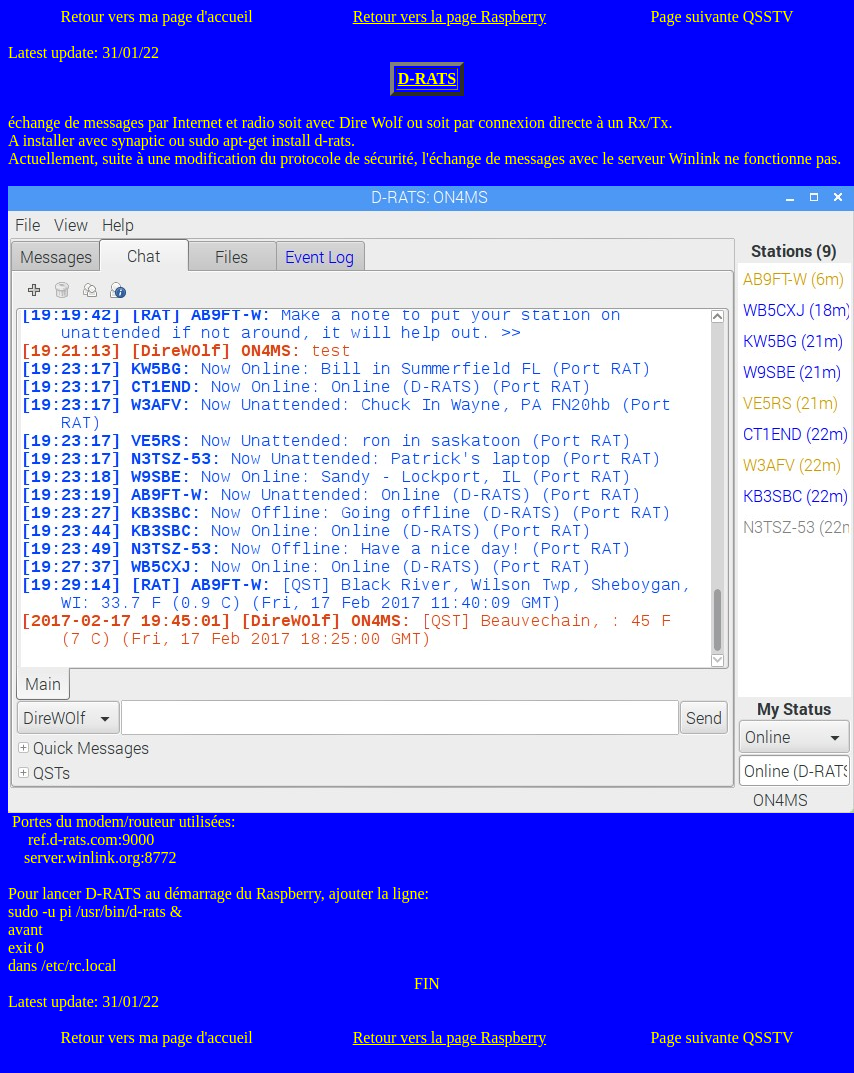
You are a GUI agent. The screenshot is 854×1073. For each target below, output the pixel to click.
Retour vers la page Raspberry (450, 16)
